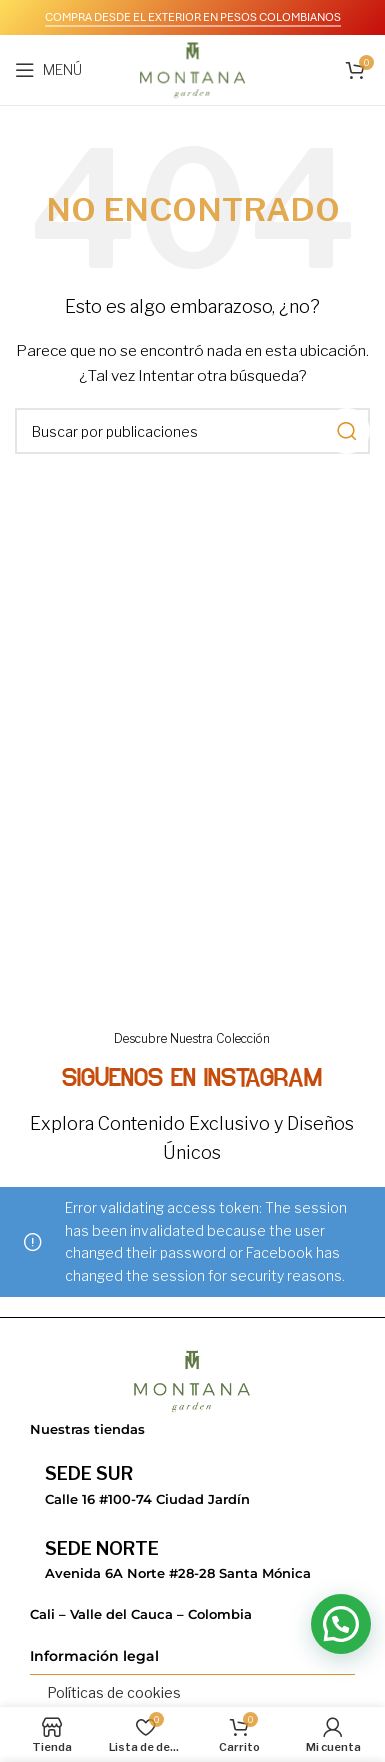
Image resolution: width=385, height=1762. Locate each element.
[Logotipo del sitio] (192, 68)
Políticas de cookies (114, 1692)
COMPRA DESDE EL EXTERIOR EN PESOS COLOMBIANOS (193, 17)
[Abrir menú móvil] (48, 70)
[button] (341, 1624)
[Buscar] (192, 431)
